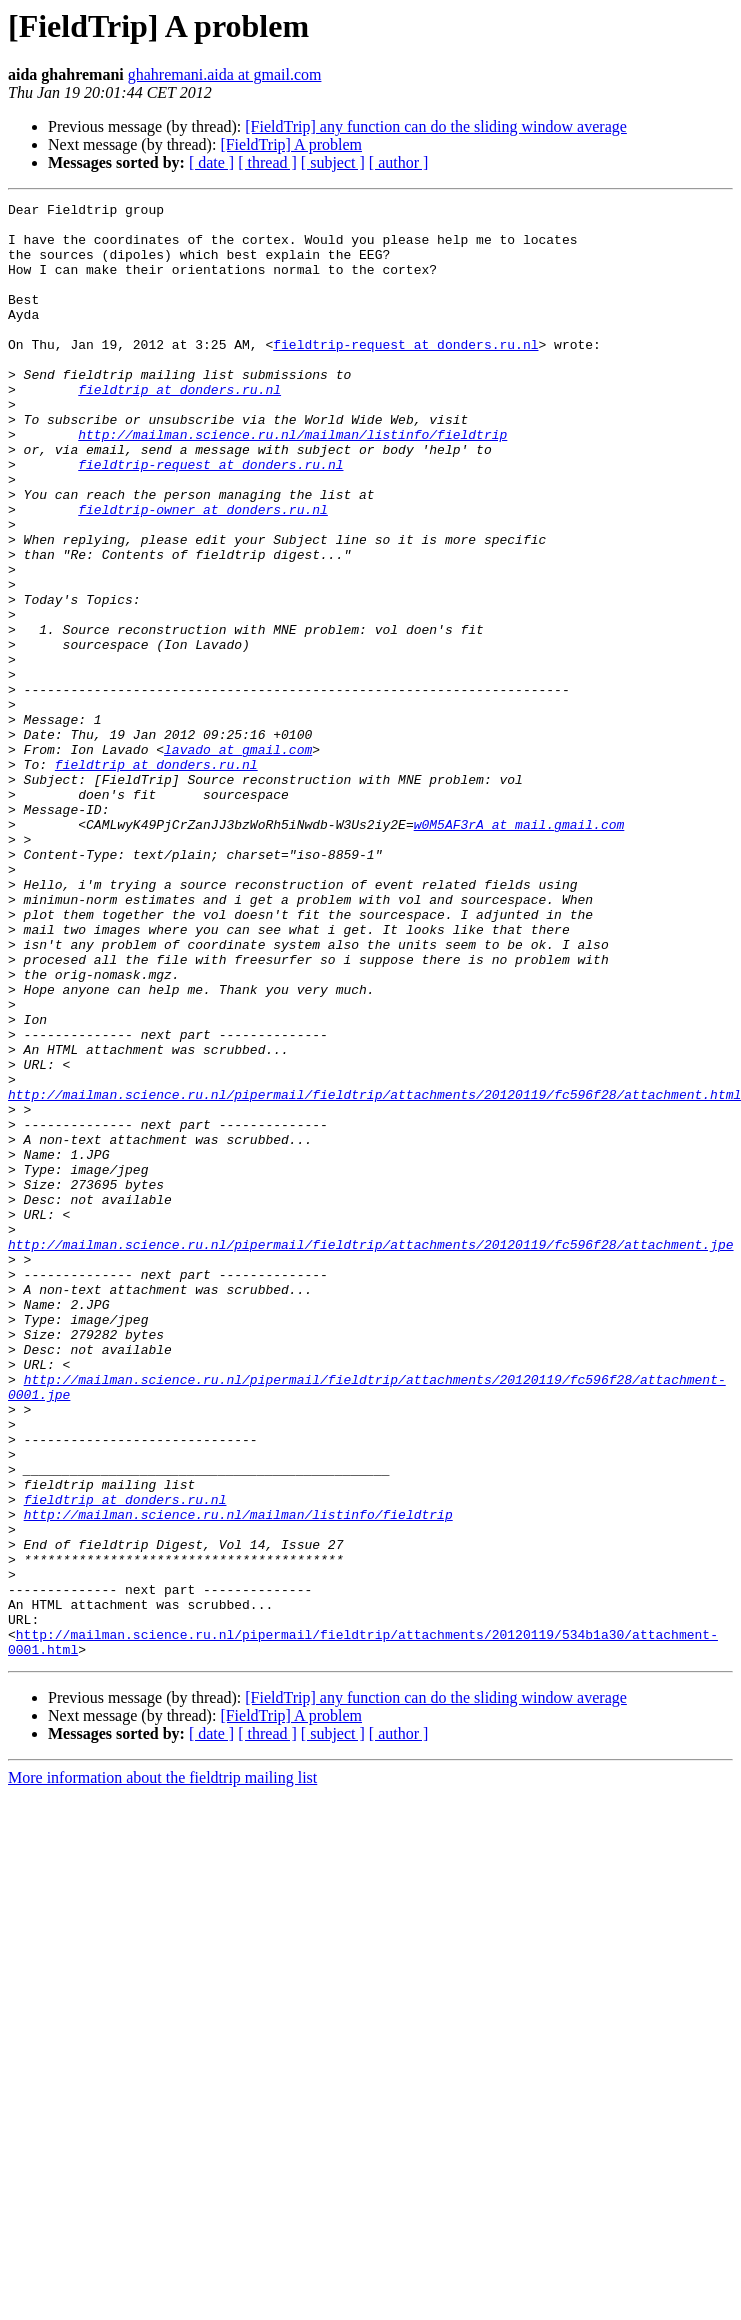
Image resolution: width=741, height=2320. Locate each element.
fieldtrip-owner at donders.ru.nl (203, 572)
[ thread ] (267, 162)
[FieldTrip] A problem (291, 144)
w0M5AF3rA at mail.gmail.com (519, 950)
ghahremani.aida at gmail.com (225, 74)
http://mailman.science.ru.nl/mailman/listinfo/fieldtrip (292, 482)
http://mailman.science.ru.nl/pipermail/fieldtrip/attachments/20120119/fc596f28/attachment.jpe (370, 1454)
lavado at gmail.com (238, 860)
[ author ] (399, 162)
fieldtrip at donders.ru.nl (179, 428)
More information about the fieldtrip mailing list (162, 2068)
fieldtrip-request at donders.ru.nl (405, 374)
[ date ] (211, 162)
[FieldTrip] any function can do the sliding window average (436, 126)
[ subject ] (333, 162)
